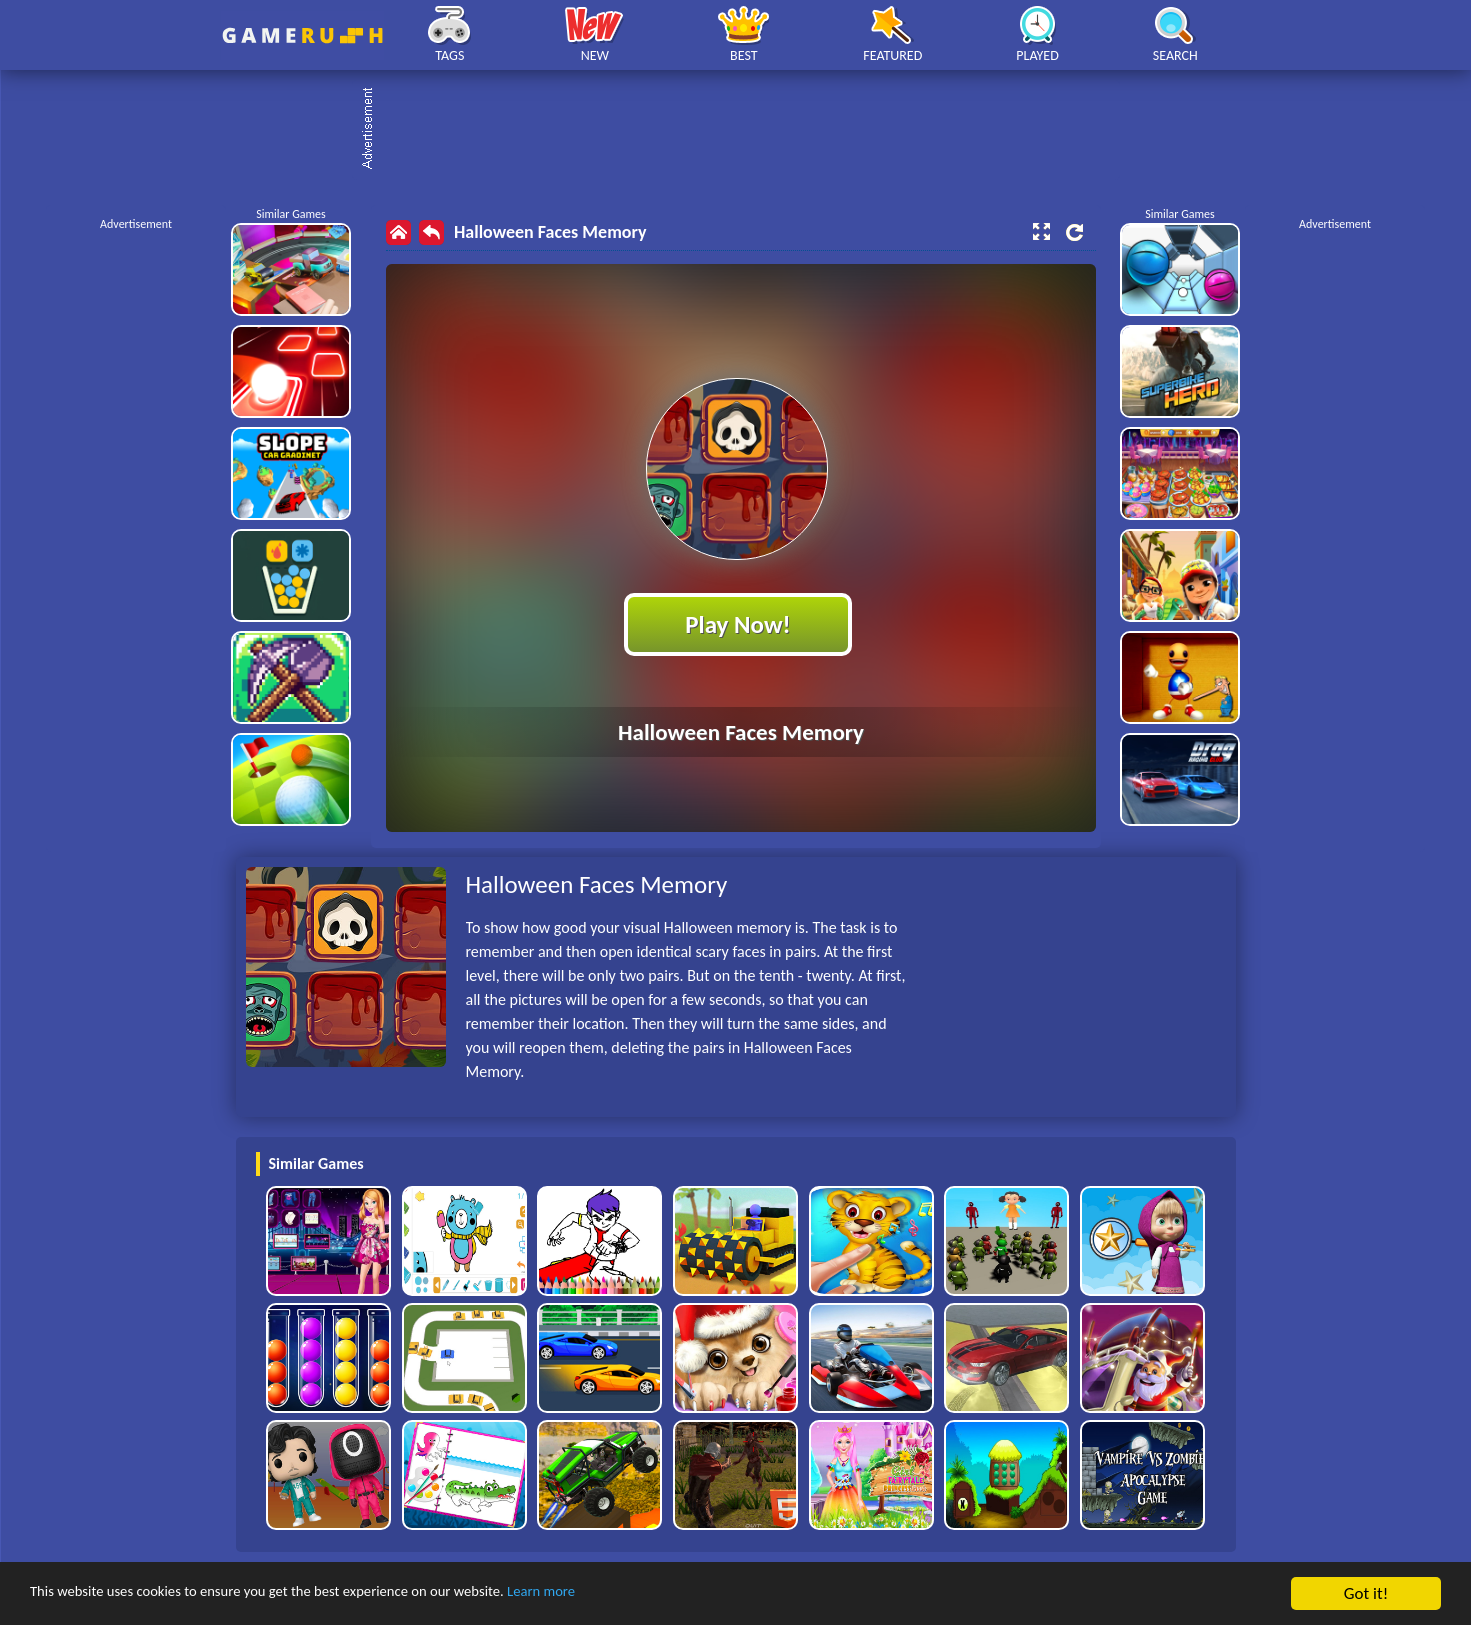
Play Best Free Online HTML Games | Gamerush (302, 35)
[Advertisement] (746, 130)
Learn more (624, 1594)
